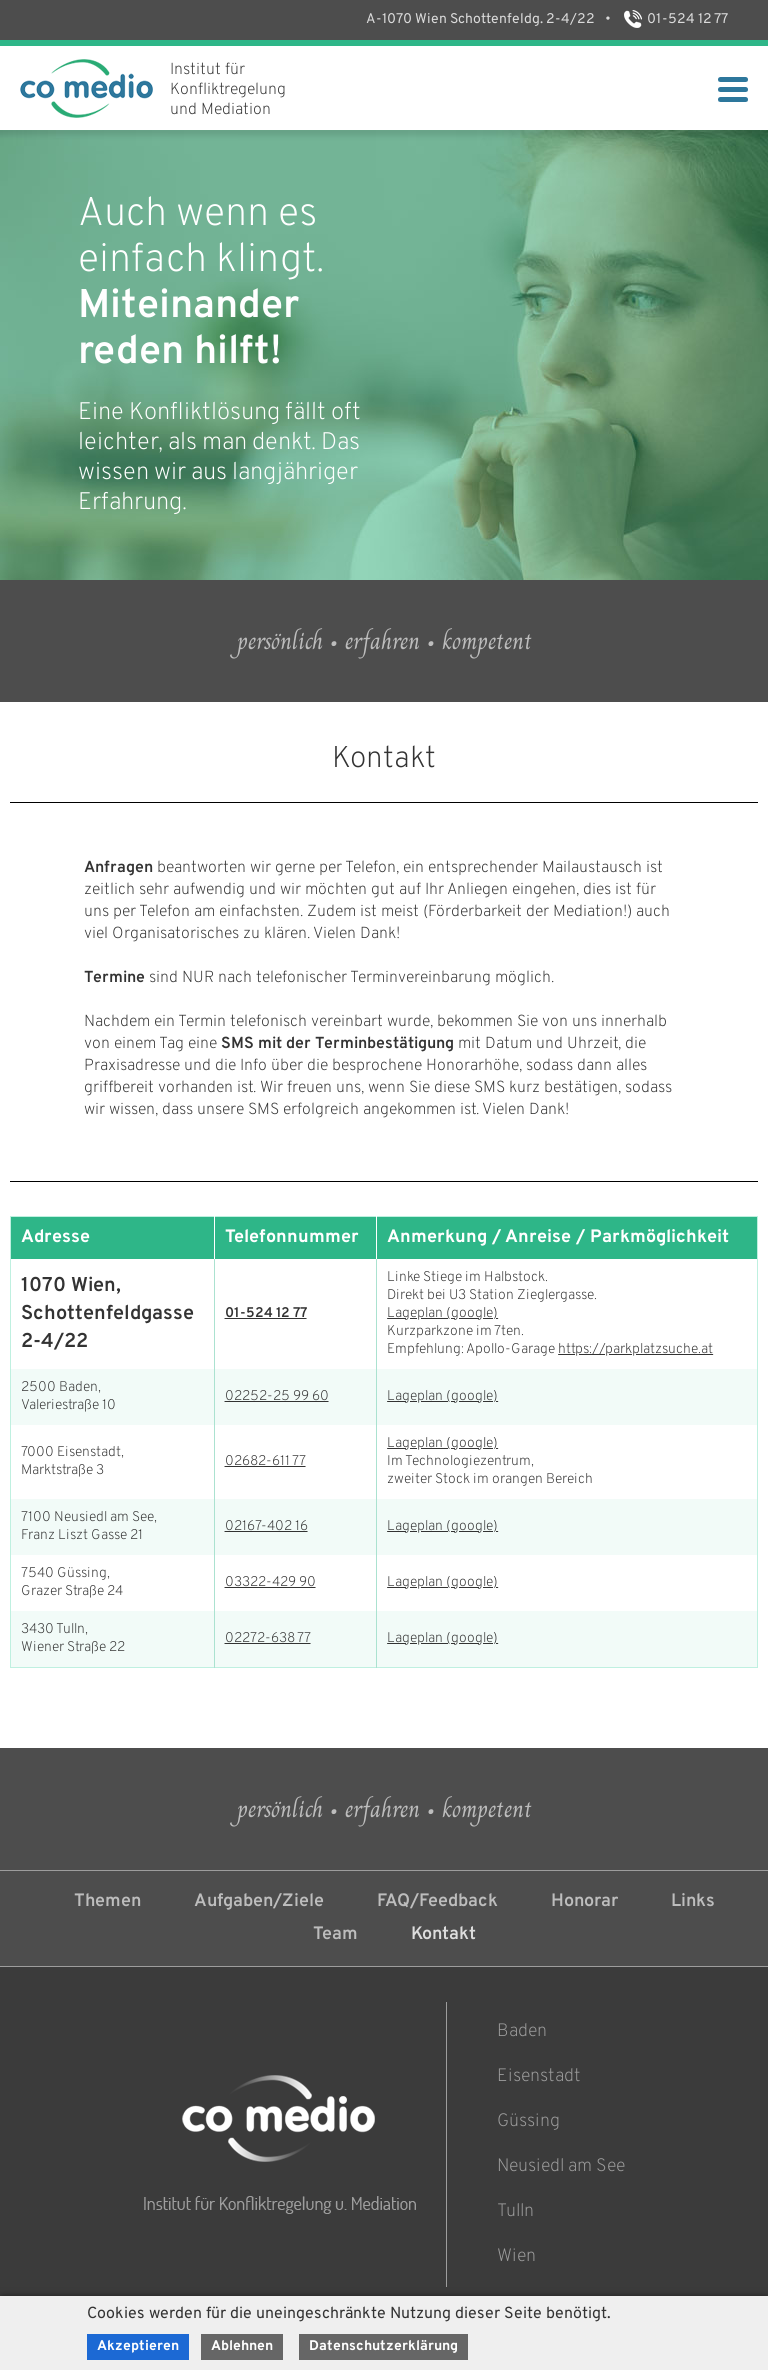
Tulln (515, 2211)
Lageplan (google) (442, 1313)
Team (335, 1934)
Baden (522, 2031)
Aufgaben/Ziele (259, 1901)
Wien (516, 2256)
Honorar (584, 1901)
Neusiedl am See (561, 2166)
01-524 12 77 (674, 19)
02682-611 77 (265, 1461)
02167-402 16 (266, 1526)
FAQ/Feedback (437, 1901)
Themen (107, 1901)
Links (693, 1901)
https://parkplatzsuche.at (635, 1349)
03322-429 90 (270, 1582)
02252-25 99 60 (277, 1396)
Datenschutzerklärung (383, 2346)
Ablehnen (242, 2346)
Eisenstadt (539, 2076)
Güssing (528, 2121)
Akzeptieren (138, 2346)
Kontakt (443, 1934)
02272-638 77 (268, 1638)
